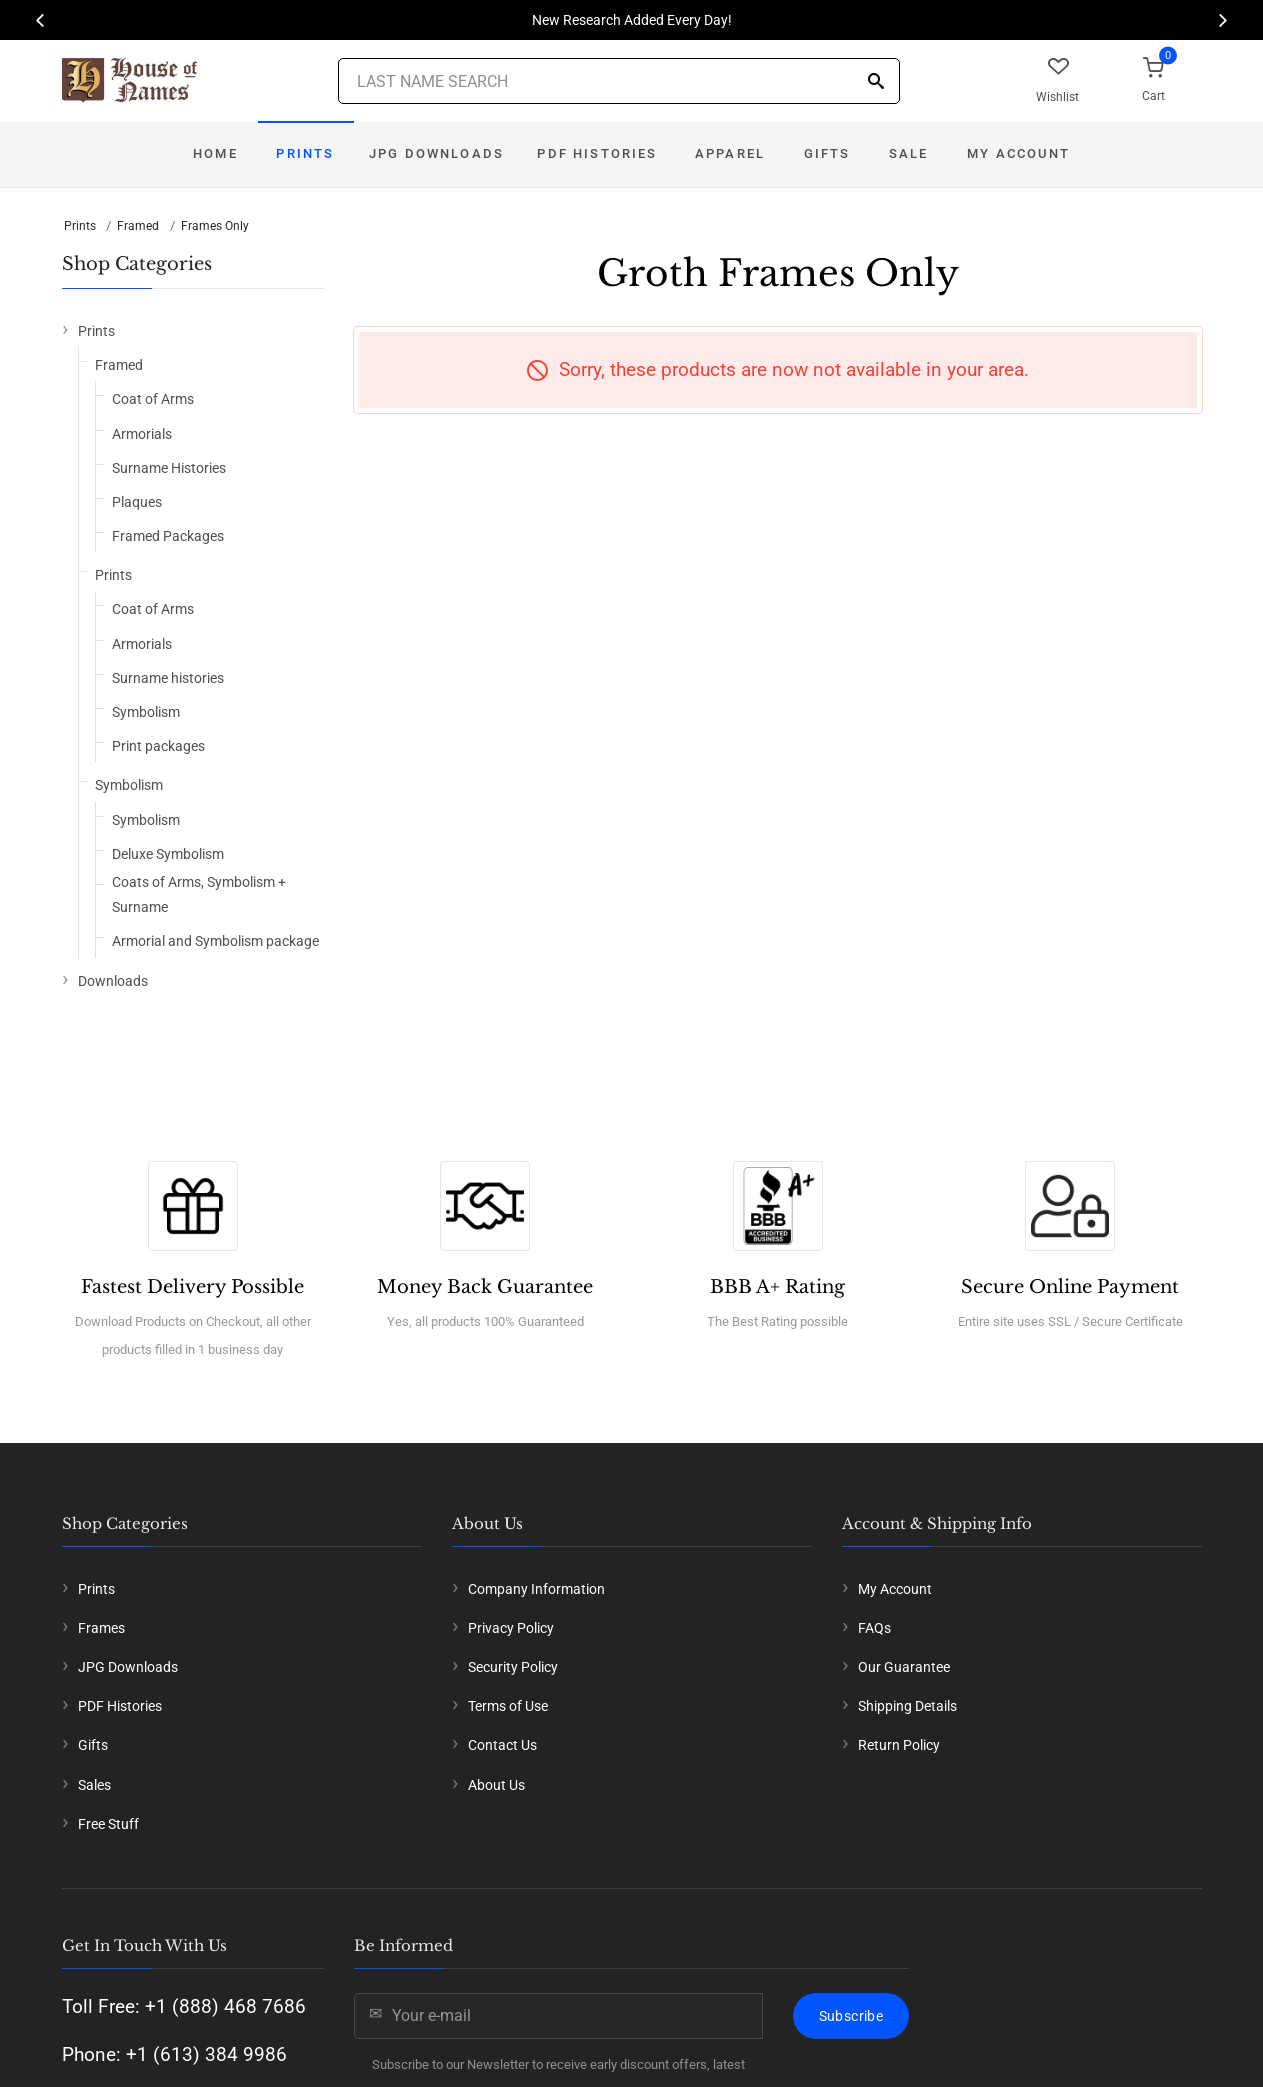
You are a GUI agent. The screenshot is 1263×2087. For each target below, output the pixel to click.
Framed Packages (168, 536)
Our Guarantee (904, 1667)
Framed (138, 226)
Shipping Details (907, 1706)
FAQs (874, 1628)
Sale (909, 153)
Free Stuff (108, 1824)
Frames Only (215, 226)
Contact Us (502, 1745)
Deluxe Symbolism (168, 854)
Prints (305, 153)
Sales (94, 1785)
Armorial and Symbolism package (215, 941)
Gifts (827, 153)
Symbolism (146, 712)
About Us (496, 1785)
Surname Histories (169, 468)
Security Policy (513, 1667)
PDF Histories (597, 153)
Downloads (113, 981)
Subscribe (851, 2016)
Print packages (158, 746)
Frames (101, 1628)
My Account (1018, 153)
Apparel (730, 153)
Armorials (142, 434)
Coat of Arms (153, 399)
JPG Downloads (436, 153)
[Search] (876, 82)
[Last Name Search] (619, 81)
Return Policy (899, 1745)
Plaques (137, 502)
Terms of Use (508, 1706)
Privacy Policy (511, 1628)
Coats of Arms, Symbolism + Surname (199, 894)
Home (215, 153)
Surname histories (168, 678)
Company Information (536, 1589)
